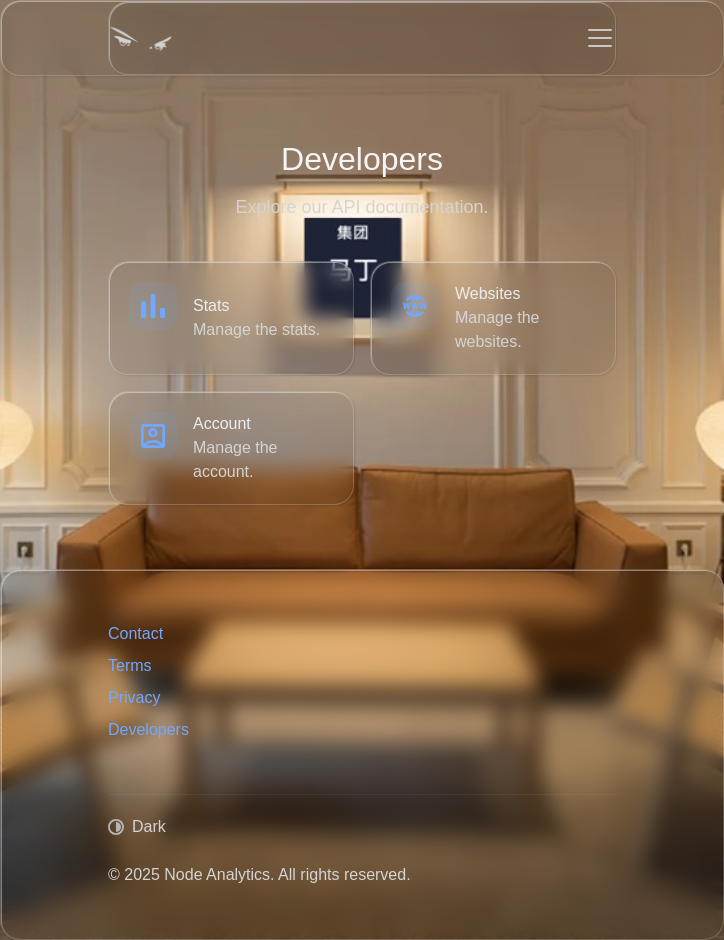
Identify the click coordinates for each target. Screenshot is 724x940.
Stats (211, 305)
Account (222, 423)
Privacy (134, 697)
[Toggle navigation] (600, 38)
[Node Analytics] (140, 38)
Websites (488, 293)
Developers (148, 729)
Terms (130, 665)
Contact (135, 633)
